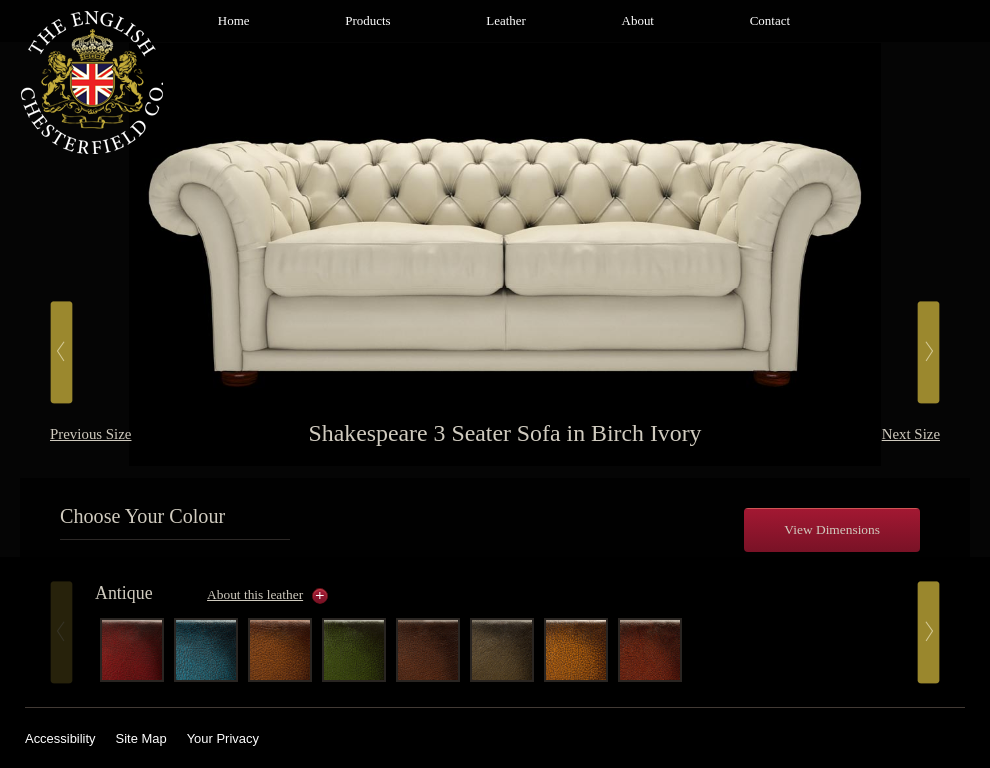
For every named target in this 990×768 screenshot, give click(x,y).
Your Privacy (223, 738)
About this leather (255, 594)
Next (928, 632)
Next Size (911, 434)
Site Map (141, 738)
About (638, 20)
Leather (506, 20)
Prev (61, 632)
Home (234, 20)
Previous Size (90, 434)
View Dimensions (832, 529)
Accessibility (60, 738)
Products (367, 20)
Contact (770, 20)
